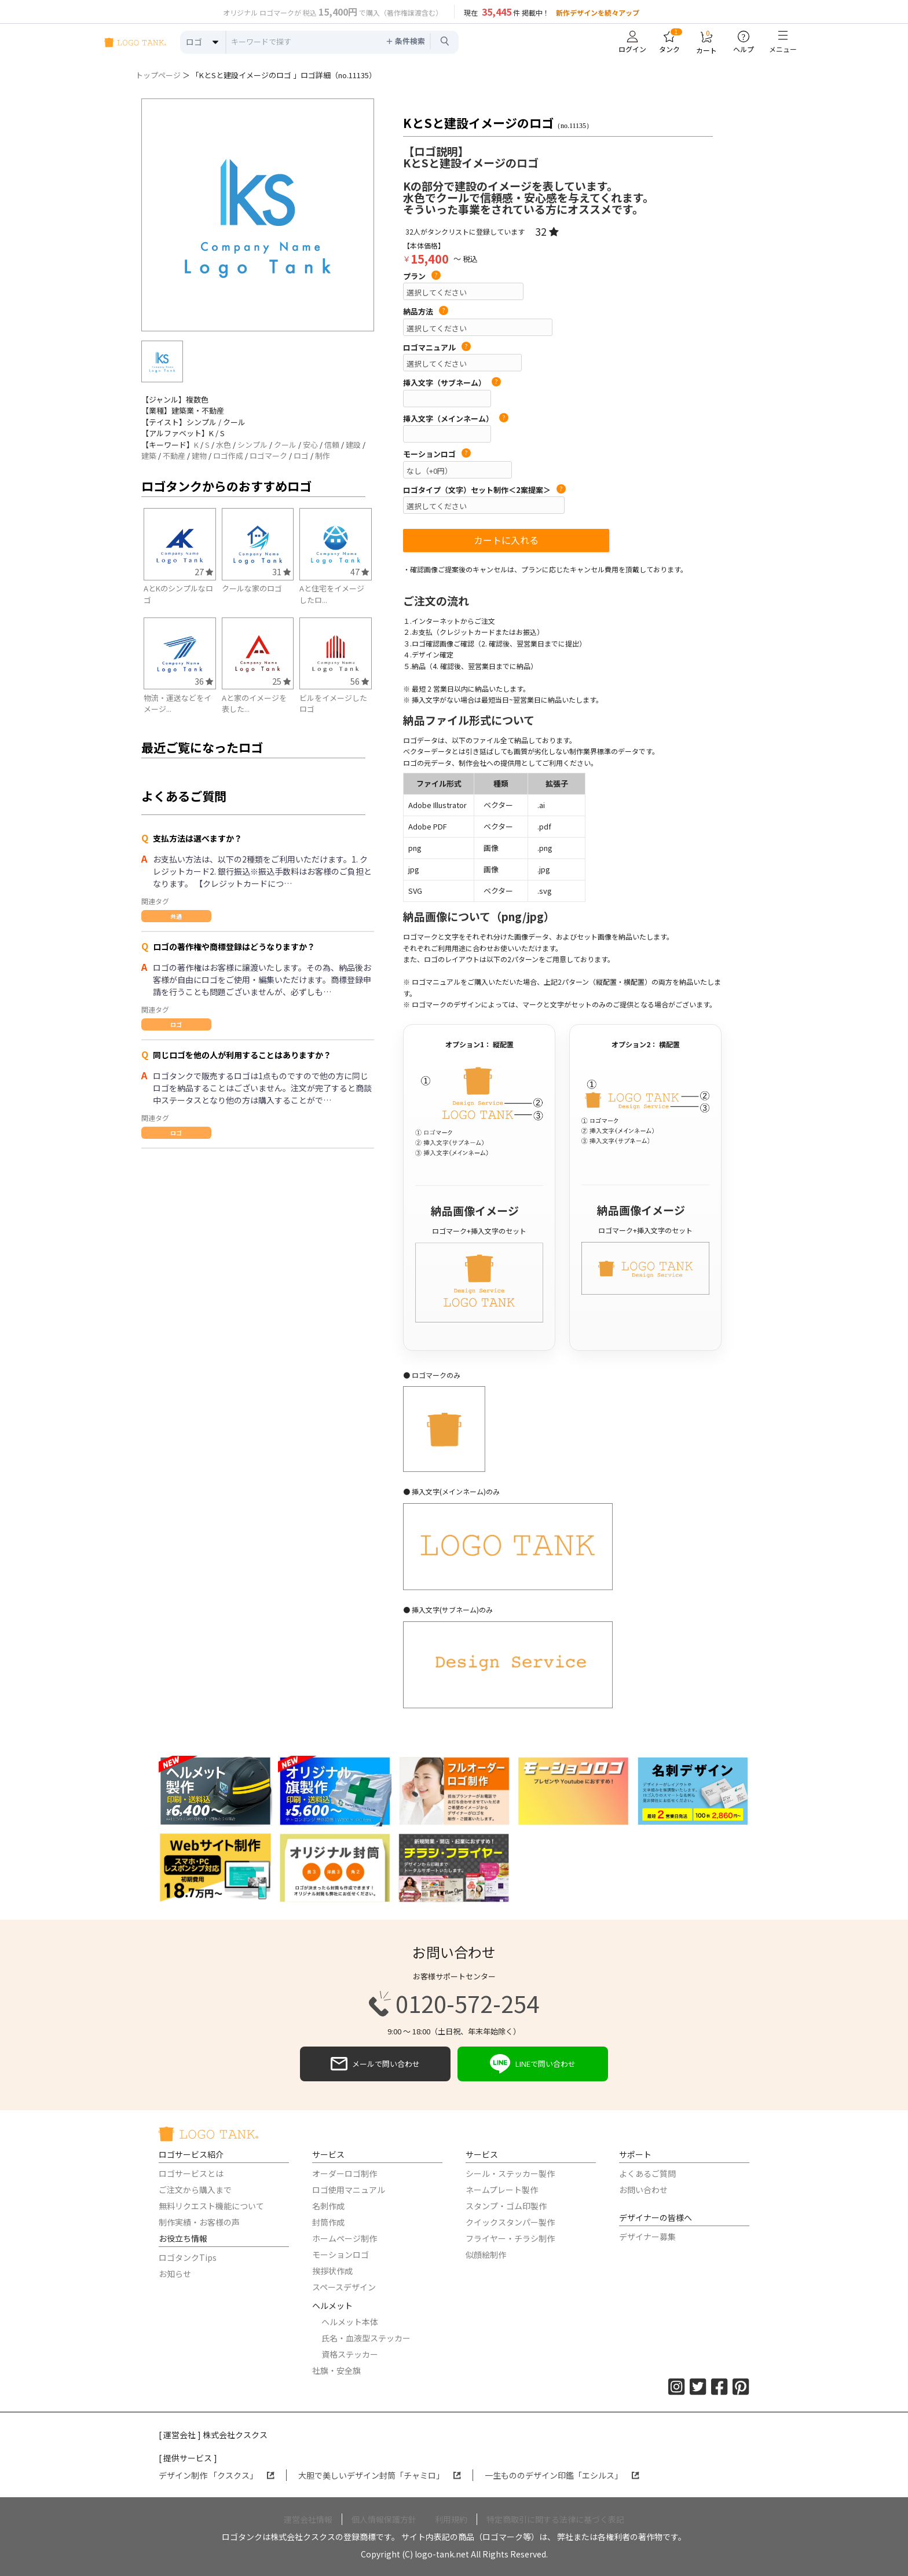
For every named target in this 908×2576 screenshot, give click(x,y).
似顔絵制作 (486, 2254)
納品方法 (425, 311)
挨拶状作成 (332, 2271)
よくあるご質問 (647, 2173)
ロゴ (301, 455)
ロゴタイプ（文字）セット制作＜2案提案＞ (484, 490)
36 (204, 681)
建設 (353, 444)
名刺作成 (328, 2206)
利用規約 (451, 2519)
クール (285, 444)
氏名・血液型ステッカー (366, 2338)
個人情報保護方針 (384, 2519)
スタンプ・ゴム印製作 (506, 2206)
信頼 (331, 444)
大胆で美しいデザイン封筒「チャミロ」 (379, 2475)
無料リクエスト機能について (211, 2206)
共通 (176, 916)
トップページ (158, 75)
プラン (422, 276)
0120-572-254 (454, 2003)
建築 (148, 455)
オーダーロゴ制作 (344, 2173)
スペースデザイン (344, 2287)
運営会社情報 (308, 2519)
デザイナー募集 (647, 2236)
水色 (223, 444)
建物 (199, 455)
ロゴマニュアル (437, 347)
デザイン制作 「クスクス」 (216, 2475)
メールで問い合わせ (375, 2064)
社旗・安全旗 (336, 2370)
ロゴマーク (268, 455)
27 (204, 571)
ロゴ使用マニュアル (348, 2189)
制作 (322, 455)
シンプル (252, 444)
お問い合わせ (643, 2189)
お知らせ (175, 2273)
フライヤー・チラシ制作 (510, 2238)
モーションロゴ (437, 454)
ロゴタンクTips (188, 2257)
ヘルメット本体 (349, 2321)
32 (547, 231)
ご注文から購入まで (195, 2189)
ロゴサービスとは (191, 2173)
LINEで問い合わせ (533, 2064)
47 (359, 571)
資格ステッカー (349, 2354)
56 (359, 681)
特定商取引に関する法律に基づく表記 (555, 2519)
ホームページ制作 (344, 2238)
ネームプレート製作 (502, 2189)
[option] (258, 215)
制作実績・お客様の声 (199, 2222)
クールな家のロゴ (252, 588)
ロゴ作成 (228, 455)
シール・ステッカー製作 (510, 2173)
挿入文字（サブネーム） (452, 383)
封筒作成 (328, 2222)
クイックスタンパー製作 (510, 2222)
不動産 (174, 455)
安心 (310, 444)
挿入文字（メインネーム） (455, 419)
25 (281, 681)
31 (281, 571)
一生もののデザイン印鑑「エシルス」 (562, 2475)
